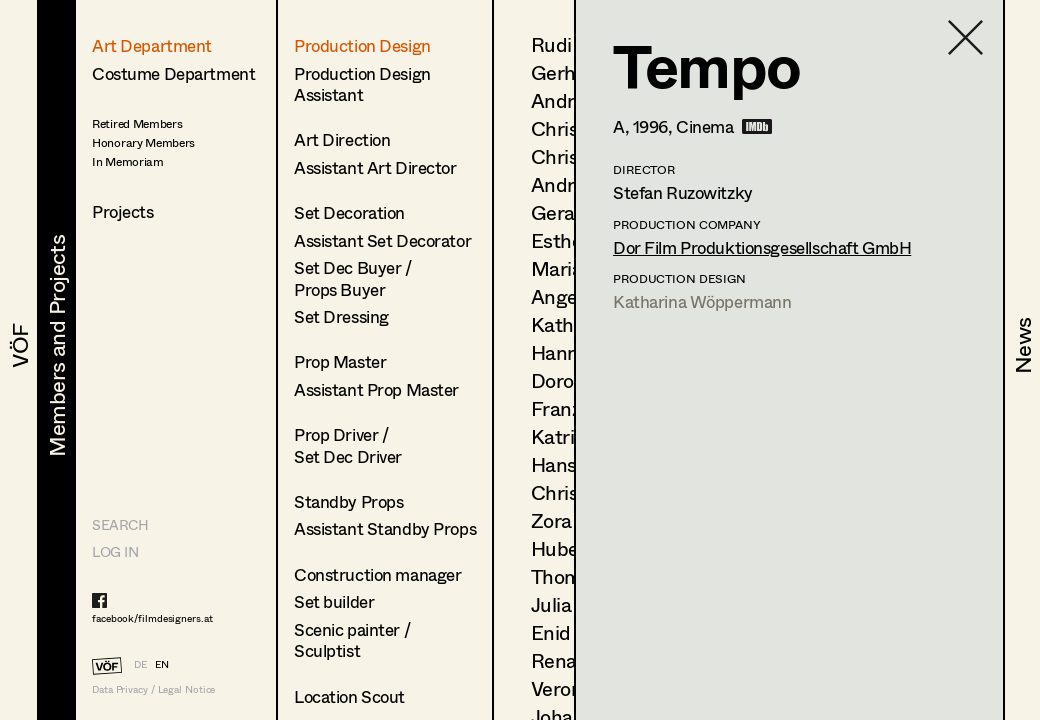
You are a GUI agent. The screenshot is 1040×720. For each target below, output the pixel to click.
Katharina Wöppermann (702, 301)
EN (162, 664)
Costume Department (173, 73)
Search (120, 524)
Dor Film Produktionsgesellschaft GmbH (762, 247)
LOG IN (115, 551)
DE (140, 664)
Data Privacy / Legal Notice (153, 689)
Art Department (152, 45)
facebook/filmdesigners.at (152, 618)
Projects (123, 211)
